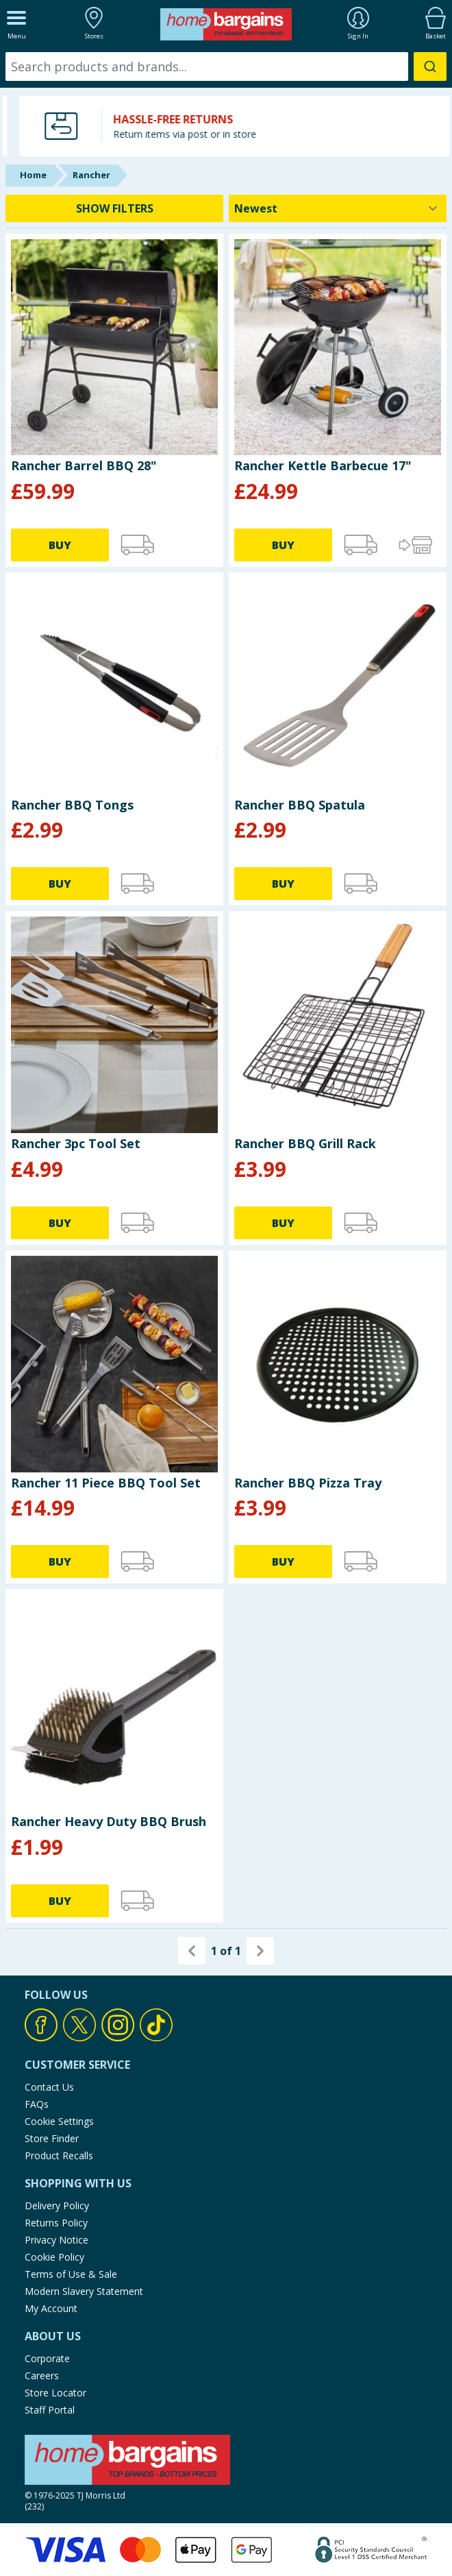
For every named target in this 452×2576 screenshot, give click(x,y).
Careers (42, 2375)
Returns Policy (56, 2222)
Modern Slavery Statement (84, 2291)
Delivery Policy (57, 2205)
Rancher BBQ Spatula (299, 805)
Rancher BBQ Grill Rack (305, 1143)
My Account (51, 2308)
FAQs (37, 2104)
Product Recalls (59, 2155)
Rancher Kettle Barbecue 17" (323, 465)
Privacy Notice (56, 2239)
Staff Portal (50, 2409)
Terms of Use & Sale (71, 2274)
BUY (60, 544)
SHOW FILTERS (114, 208)
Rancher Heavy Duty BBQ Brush (108, 1821)
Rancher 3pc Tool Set (75, 1143)
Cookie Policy (54, 2256)
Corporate (47, 2358)
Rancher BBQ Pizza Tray (307, 1482)
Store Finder (52, 2138)
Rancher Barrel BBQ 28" (84, 465)
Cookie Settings (59, 2121)
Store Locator (55, 2392)
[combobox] (226, 66)
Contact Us (49, 2086)
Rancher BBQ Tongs (72, 805)
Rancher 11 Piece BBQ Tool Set (106, 1482)
